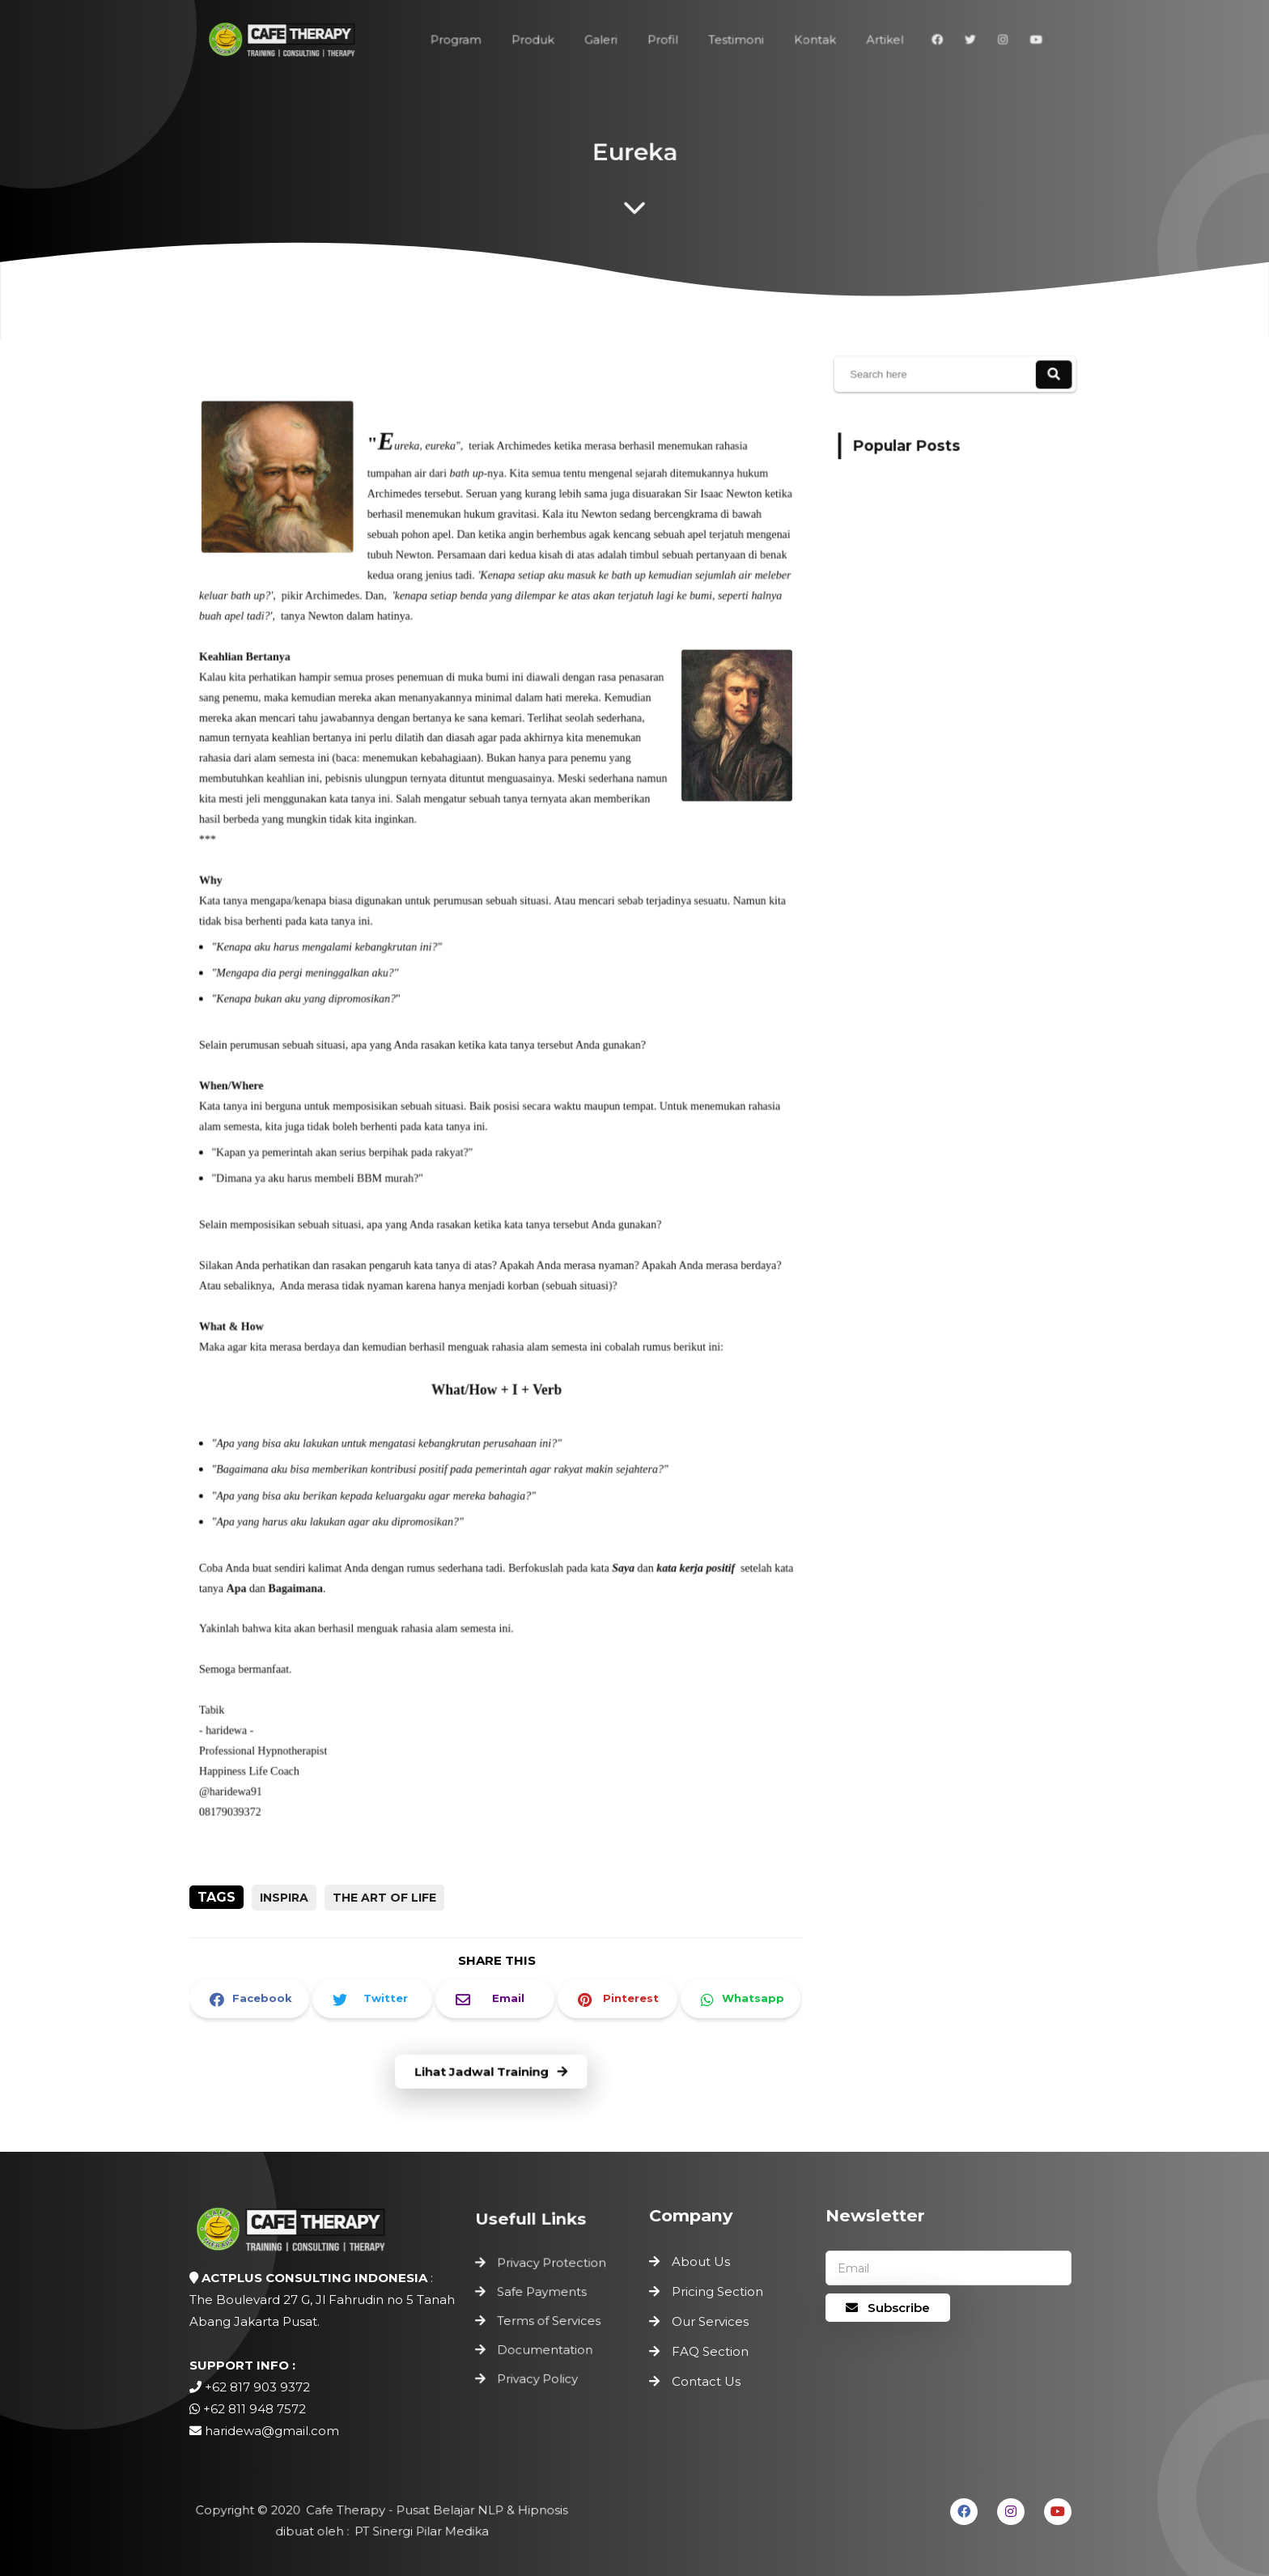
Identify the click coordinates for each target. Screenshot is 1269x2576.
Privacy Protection (551, 2267)
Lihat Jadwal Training (491, 2072)
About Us (701, 2261)
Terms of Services (549, 2321)
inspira (284, 1897)
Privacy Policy (538, 2375)
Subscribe (888, 2307)
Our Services (710, 2321)
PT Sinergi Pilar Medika (418, 2530)
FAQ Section (710, 2351)
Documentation (545, 2348)
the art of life (384, 1897)
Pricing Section (717, 2291)
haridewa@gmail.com (272, 2430)
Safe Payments (542, 2295)
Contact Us (706, 2381)
